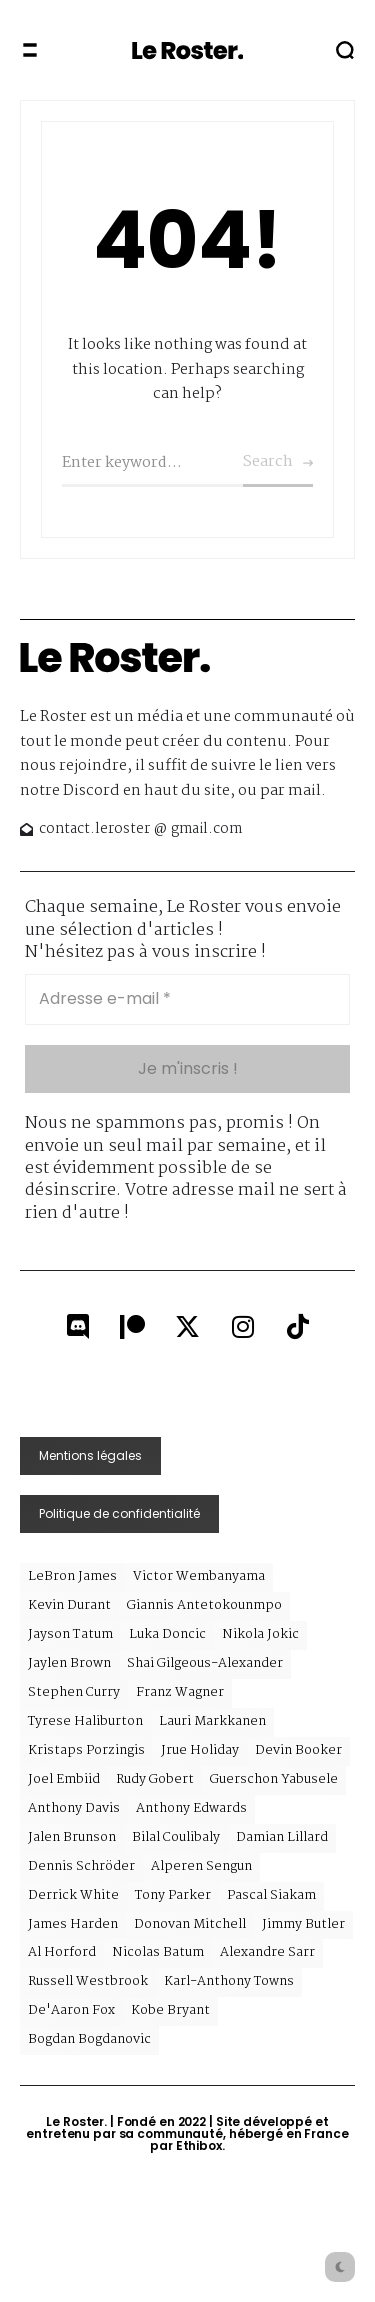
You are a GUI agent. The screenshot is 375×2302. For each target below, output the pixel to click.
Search (268, 462)
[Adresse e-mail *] (187, 999)
